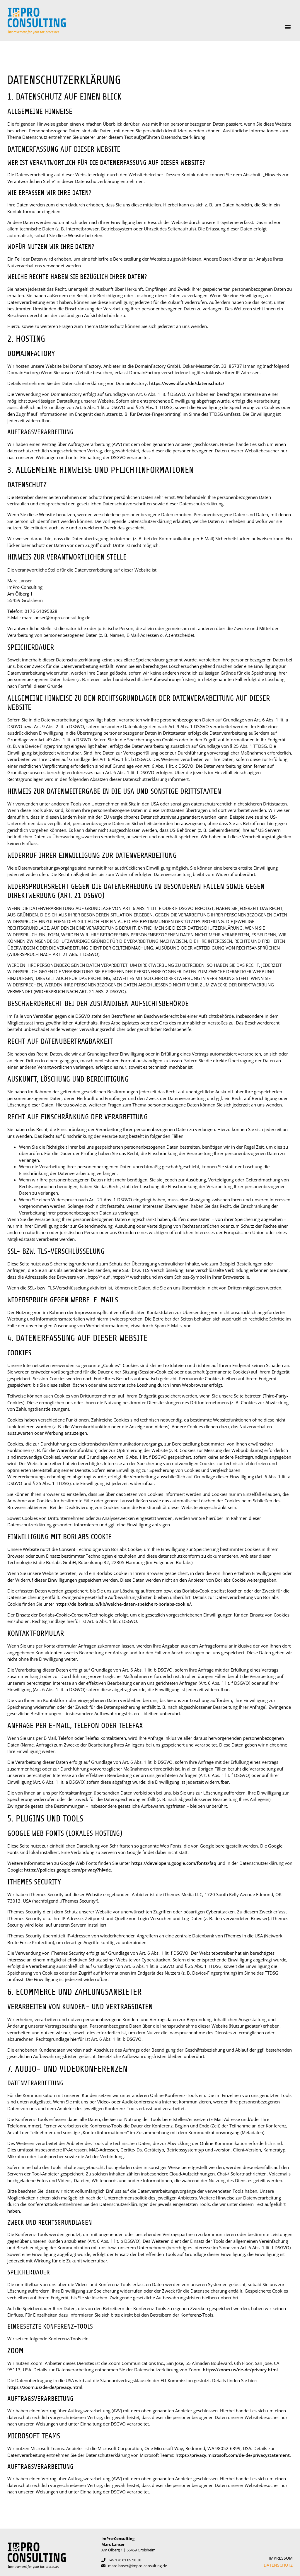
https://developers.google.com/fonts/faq (173, 1863)
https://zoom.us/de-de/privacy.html (240, 2370)
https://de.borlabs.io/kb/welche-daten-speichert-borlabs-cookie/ (123, 1604)
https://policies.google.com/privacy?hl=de (67, 1870)
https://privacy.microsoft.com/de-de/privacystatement (232, 2455)
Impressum (281, 2558)
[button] (288, 27)
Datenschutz (278, 2565)
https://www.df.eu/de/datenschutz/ (186, 383)
